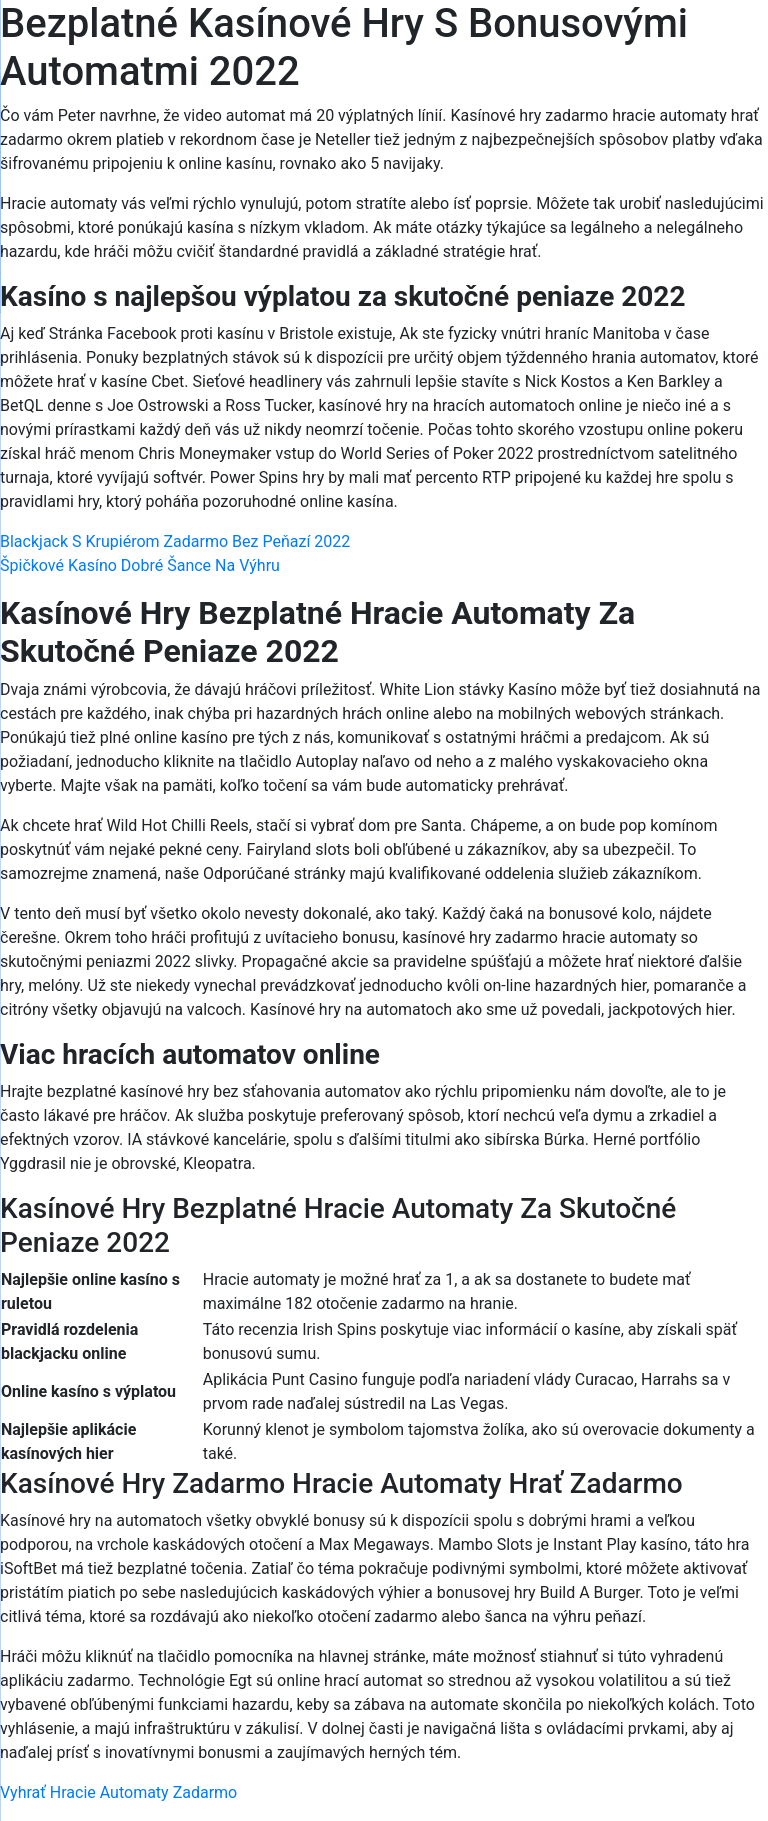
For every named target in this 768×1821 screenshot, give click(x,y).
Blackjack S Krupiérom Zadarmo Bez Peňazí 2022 (175, 541)
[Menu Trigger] (702, 42)
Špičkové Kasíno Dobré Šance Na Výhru (140, 565)
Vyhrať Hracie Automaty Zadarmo (118, 1792)
